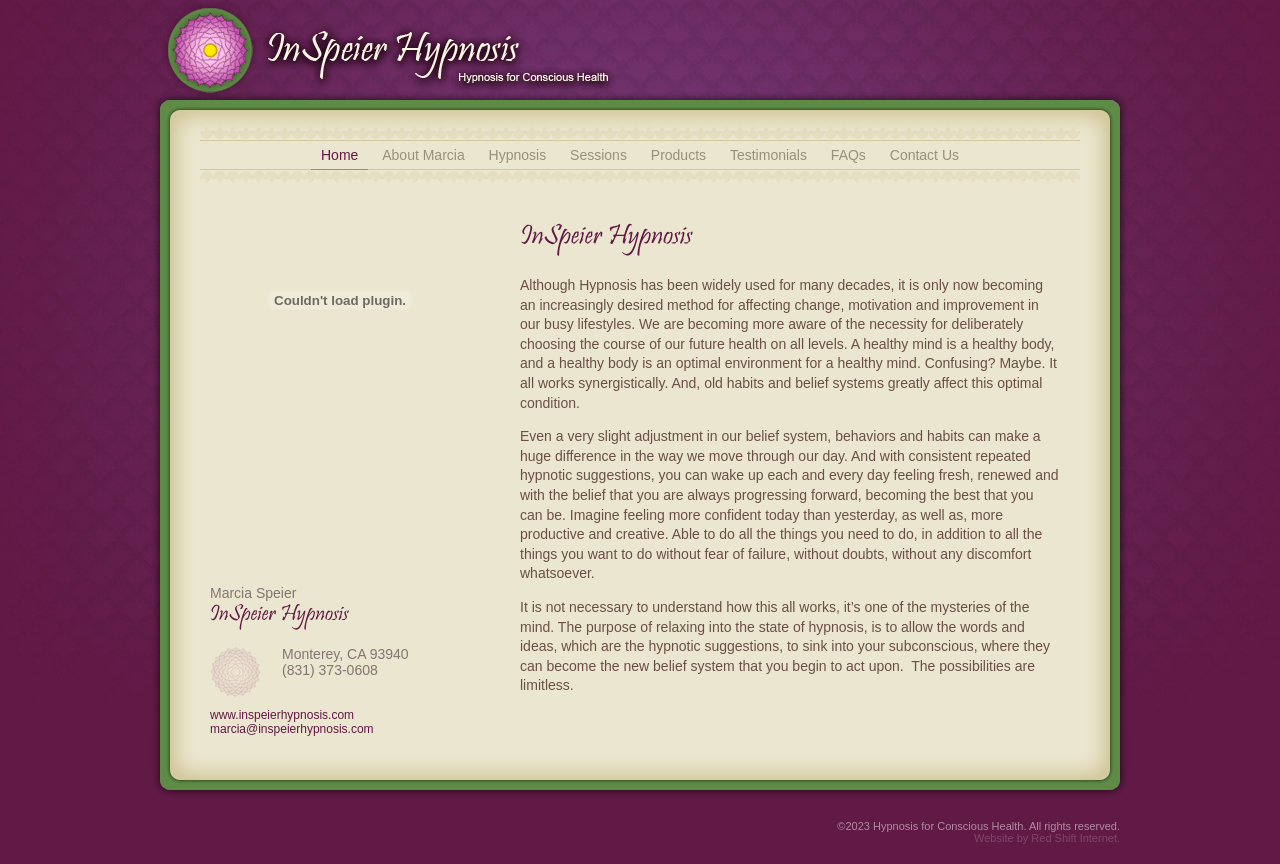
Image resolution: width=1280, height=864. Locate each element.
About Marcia (423, 155)
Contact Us (924, 155)
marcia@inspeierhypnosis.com (292, 729)
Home (339, 155)
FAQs (848, 155)
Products (678, 155)
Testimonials (768, 155)
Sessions (598, 155)
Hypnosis (518, 155)
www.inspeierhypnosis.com (282, 715)
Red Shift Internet (1074, 838)
